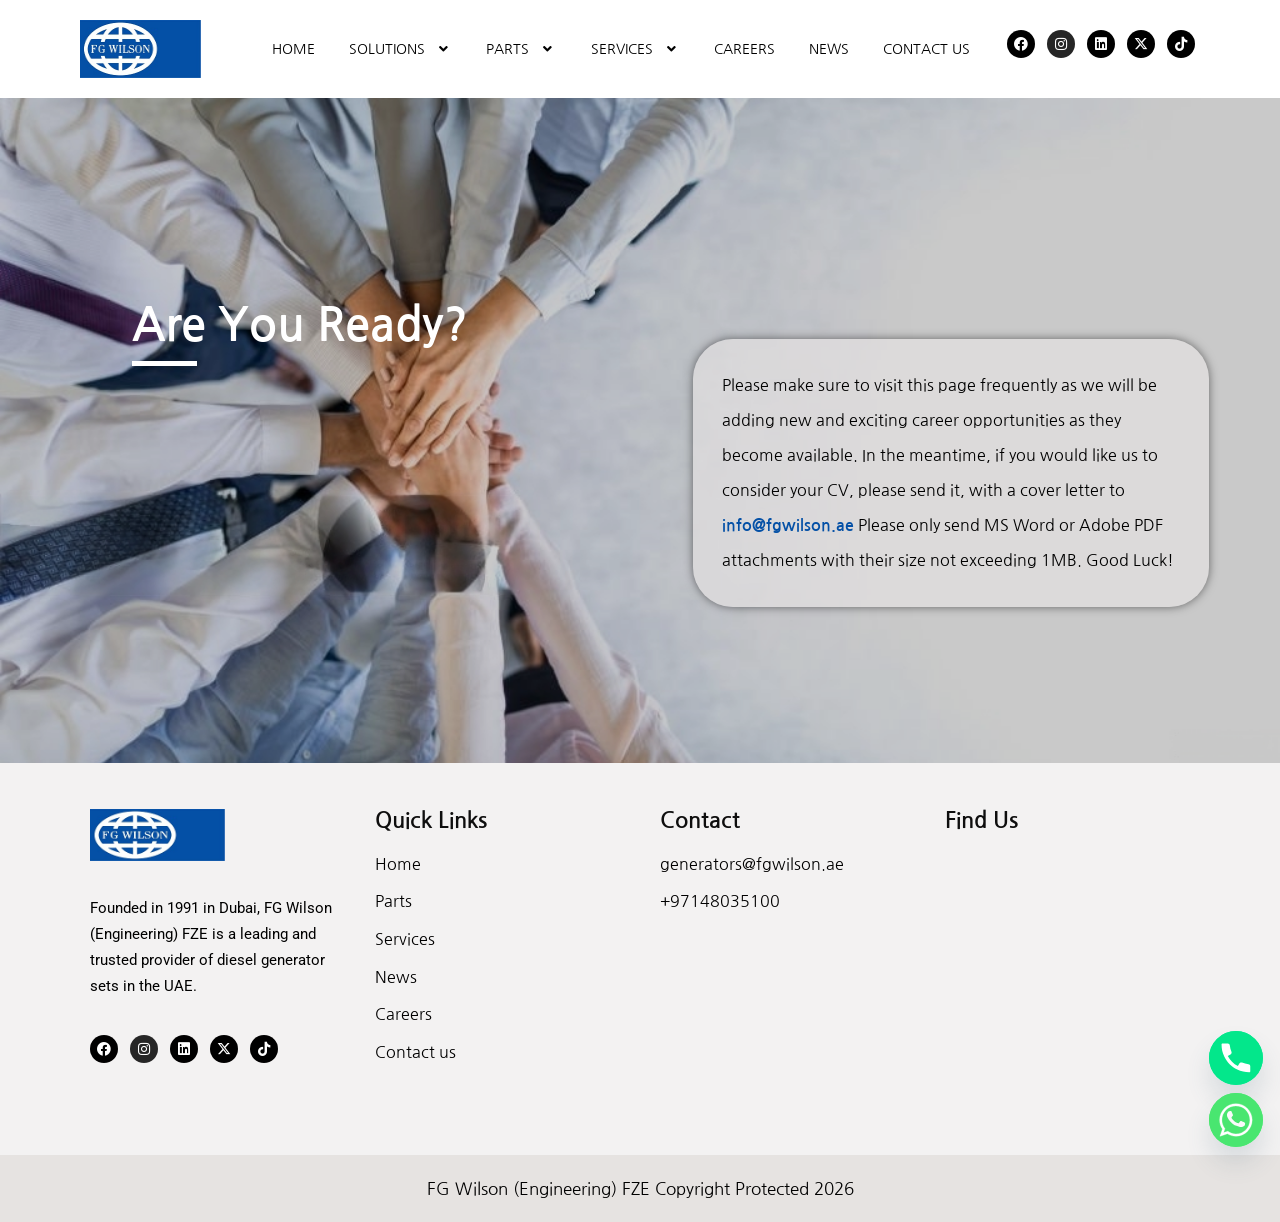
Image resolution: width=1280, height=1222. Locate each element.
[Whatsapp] (1236, 1120)
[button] (401, 49)
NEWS (829, 49)
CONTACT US (926, 49)
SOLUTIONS (401, 49)
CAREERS (744, 49)
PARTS (521, 49)
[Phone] (1236, 1058)
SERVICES (636, 49)
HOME (293, 49)
